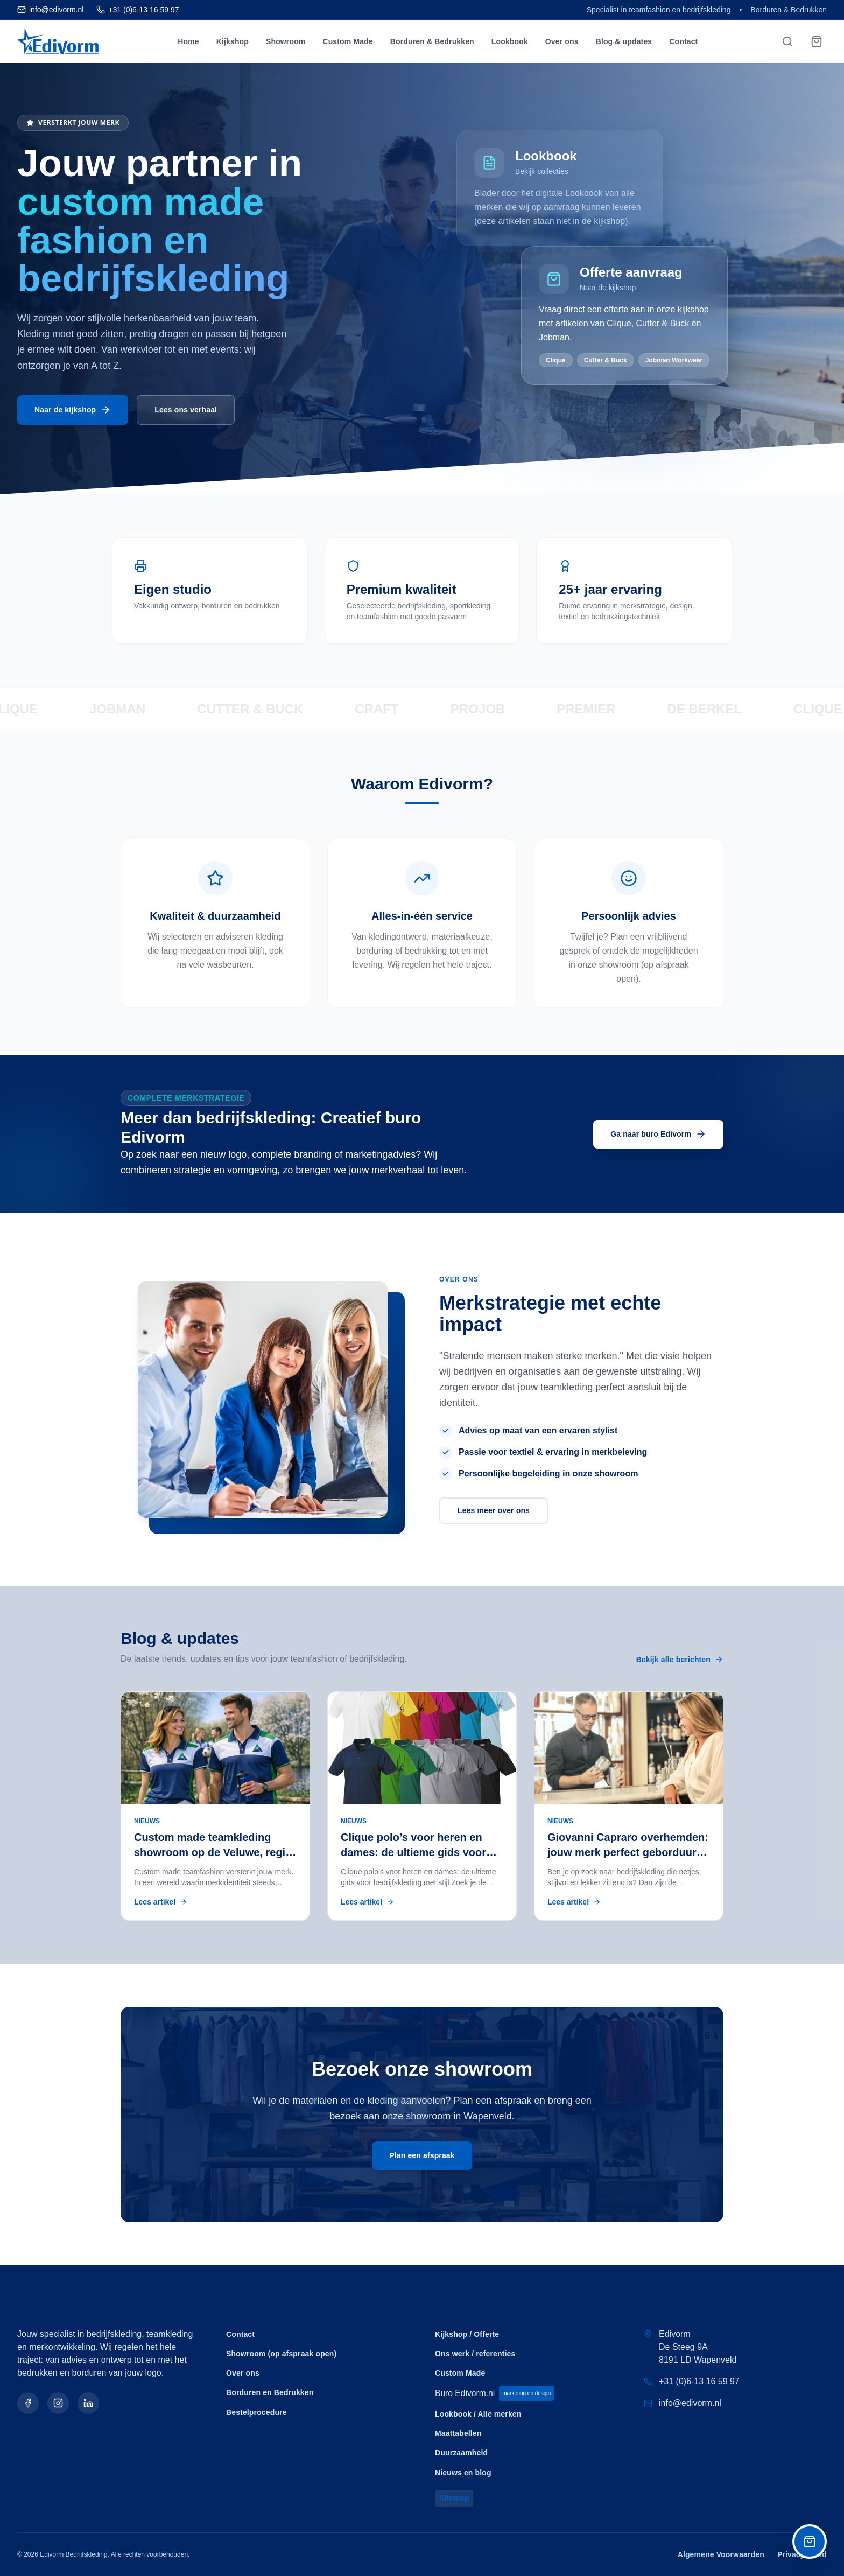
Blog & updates (624, 41)
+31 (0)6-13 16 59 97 (699, 2381)
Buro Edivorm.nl (495, 2393)
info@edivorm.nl (690, 2402)
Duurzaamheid (461, 2452)
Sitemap (454, 2498)
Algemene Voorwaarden (721, 2554)
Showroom (285, 41)
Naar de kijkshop (72, 410)
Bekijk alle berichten (679, 1659)
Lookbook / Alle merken (478, 2414)
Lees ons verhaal (185, 410)
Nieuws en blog (463, 2472)
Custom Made (347, 41)
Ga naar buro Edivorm (658, 1134)
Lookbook (509, 41)
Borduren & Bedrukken (432, 41)
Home (188, 41)
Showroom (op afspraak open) (281, 2353)
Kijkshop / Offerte (467, 2334)
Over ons (562, 41)
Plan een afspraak (421, 2155)
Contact (683, 41)
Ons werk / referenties (475, 2353)
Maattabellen (458, 2433)
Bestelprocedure (256, 2411)
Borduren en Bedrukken (269, 2392)
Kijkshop (232, 41)
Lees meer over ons (494, 1510)
